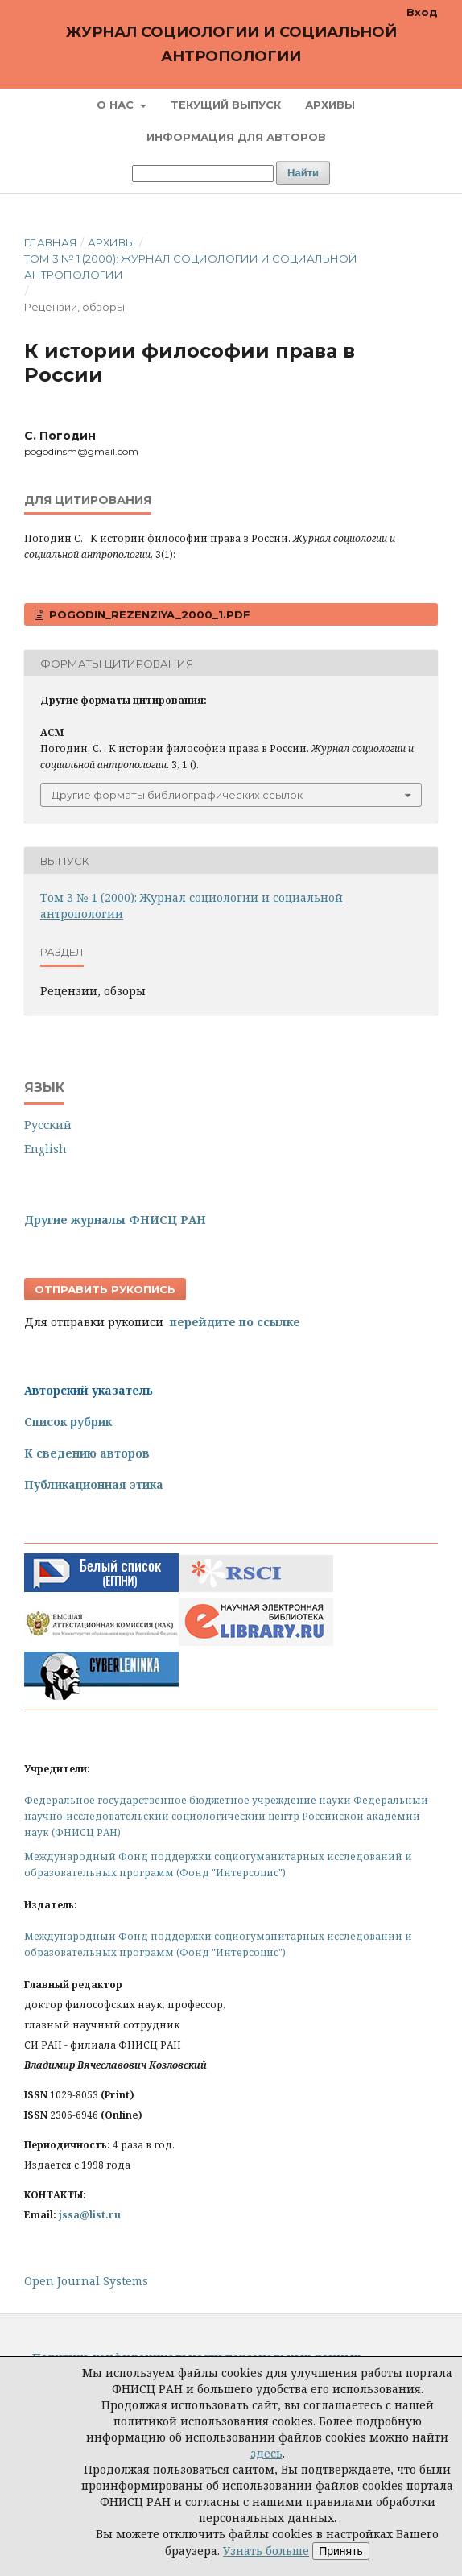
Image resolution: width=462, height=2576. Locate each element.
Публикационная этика (93, 1484)
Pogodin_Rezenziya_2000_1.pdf (148, 614)
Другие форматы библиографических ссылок (177, 794)
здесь (266, 2453)
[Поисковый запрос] (203, 173)
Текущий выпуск (226, 104)
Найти (303, 173)
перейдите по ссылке (235, 1321)
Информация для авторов (236, 136)
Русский (48, 1124)
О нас (117, 104)
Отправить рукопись (105, 1289)
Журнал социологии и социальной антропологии (231, 44)
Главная (50, 242)
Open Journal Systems (86, 2281)
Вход (422, 12)
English (45, 1148)
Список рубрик (68, 1421)
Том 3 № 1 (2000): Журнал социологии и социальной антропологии (190, 266)
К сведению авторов (87, 1453)
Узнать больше (266, 2550)
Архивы (330, 104)
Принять (341, 2551)
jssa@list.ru (90, 2215)
